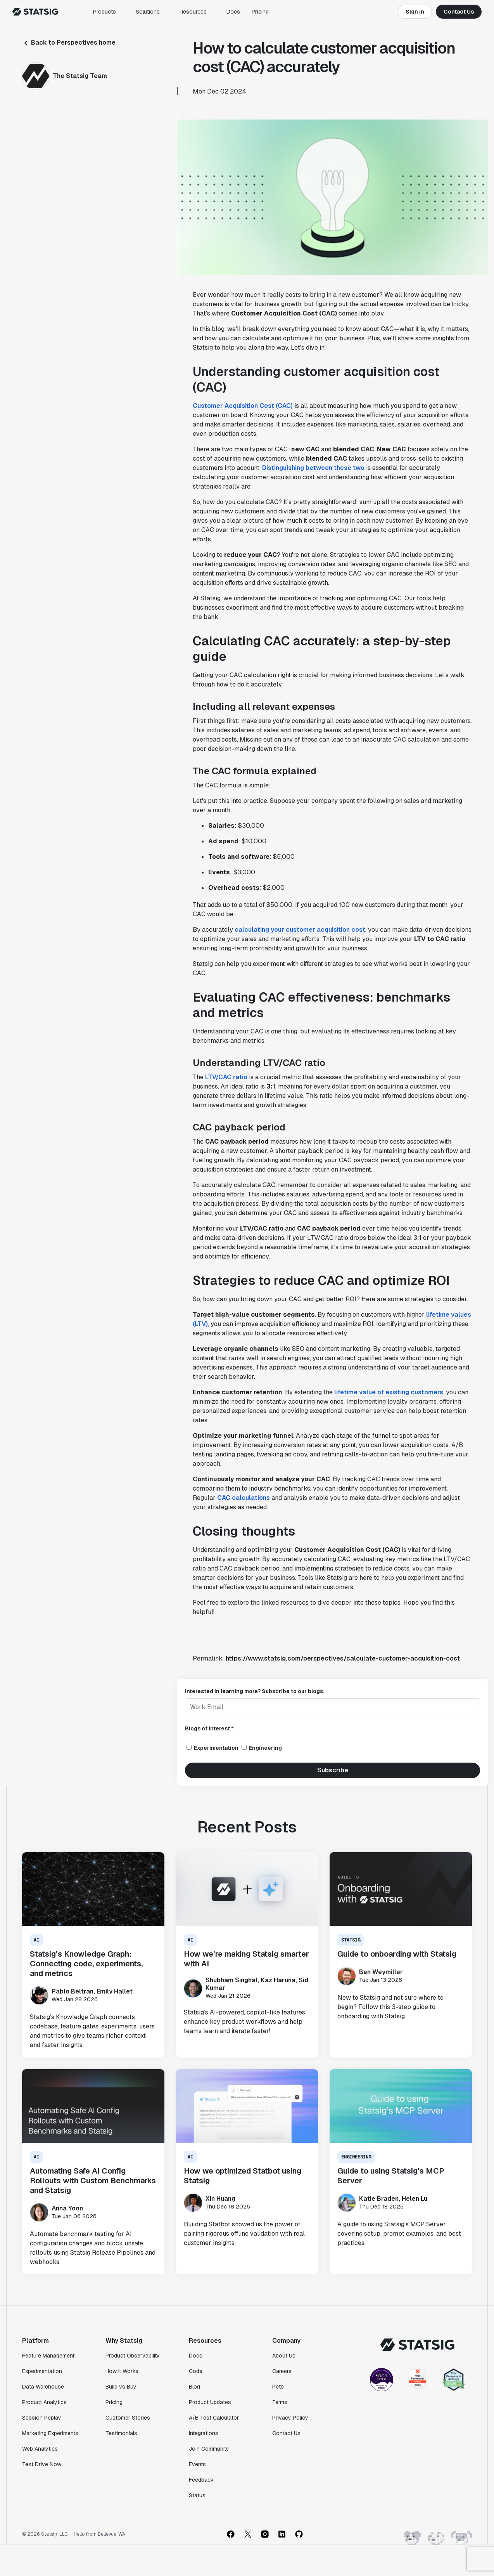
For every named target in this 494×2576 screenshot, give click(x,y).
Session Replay (41, 2417)
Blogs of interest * (209, 1728)
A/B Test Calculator (214, 2417)
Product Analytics (44, 2402)
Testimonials (121, 2433)
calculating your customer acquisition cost (300, 930)
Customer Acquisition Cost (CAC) (243, 406)
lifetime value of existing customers (388, 1392)
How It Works (121, 2371)
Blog (194, 2386)
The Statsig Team (80, 76)
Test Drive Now (41, 2464)
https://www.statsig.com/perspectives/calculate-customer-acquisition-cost (343, 1658)
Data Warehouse (43, 2386)
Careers (282, 2371)
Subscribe (332, 1770)
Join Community (209, 2448)
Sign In (415, 11)
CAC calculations (243, 1498)
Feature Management (48, 2355)
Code (195, 2371)
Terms (279, 2402)
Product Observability (132, 2355)
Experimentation (42, 2371)
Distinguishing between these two (313, 468)
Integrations (203, 2433)
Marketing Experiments (50, 2433)
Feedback (201, 2479)
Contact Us (459, 11)
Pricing (260, 11)
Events (197, 2464)
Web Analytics (40, 2448)
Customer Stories (127, 2417)
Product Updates (210, 2402)
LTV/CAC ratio (226, 1077)
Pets (278, 2386)
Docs (233, 11)
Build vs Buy (120, 2386)
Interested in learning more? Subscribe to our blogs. (254, 1691)
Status (197, 2495)
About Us (283, 2355)
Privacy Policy (290, 2417)
